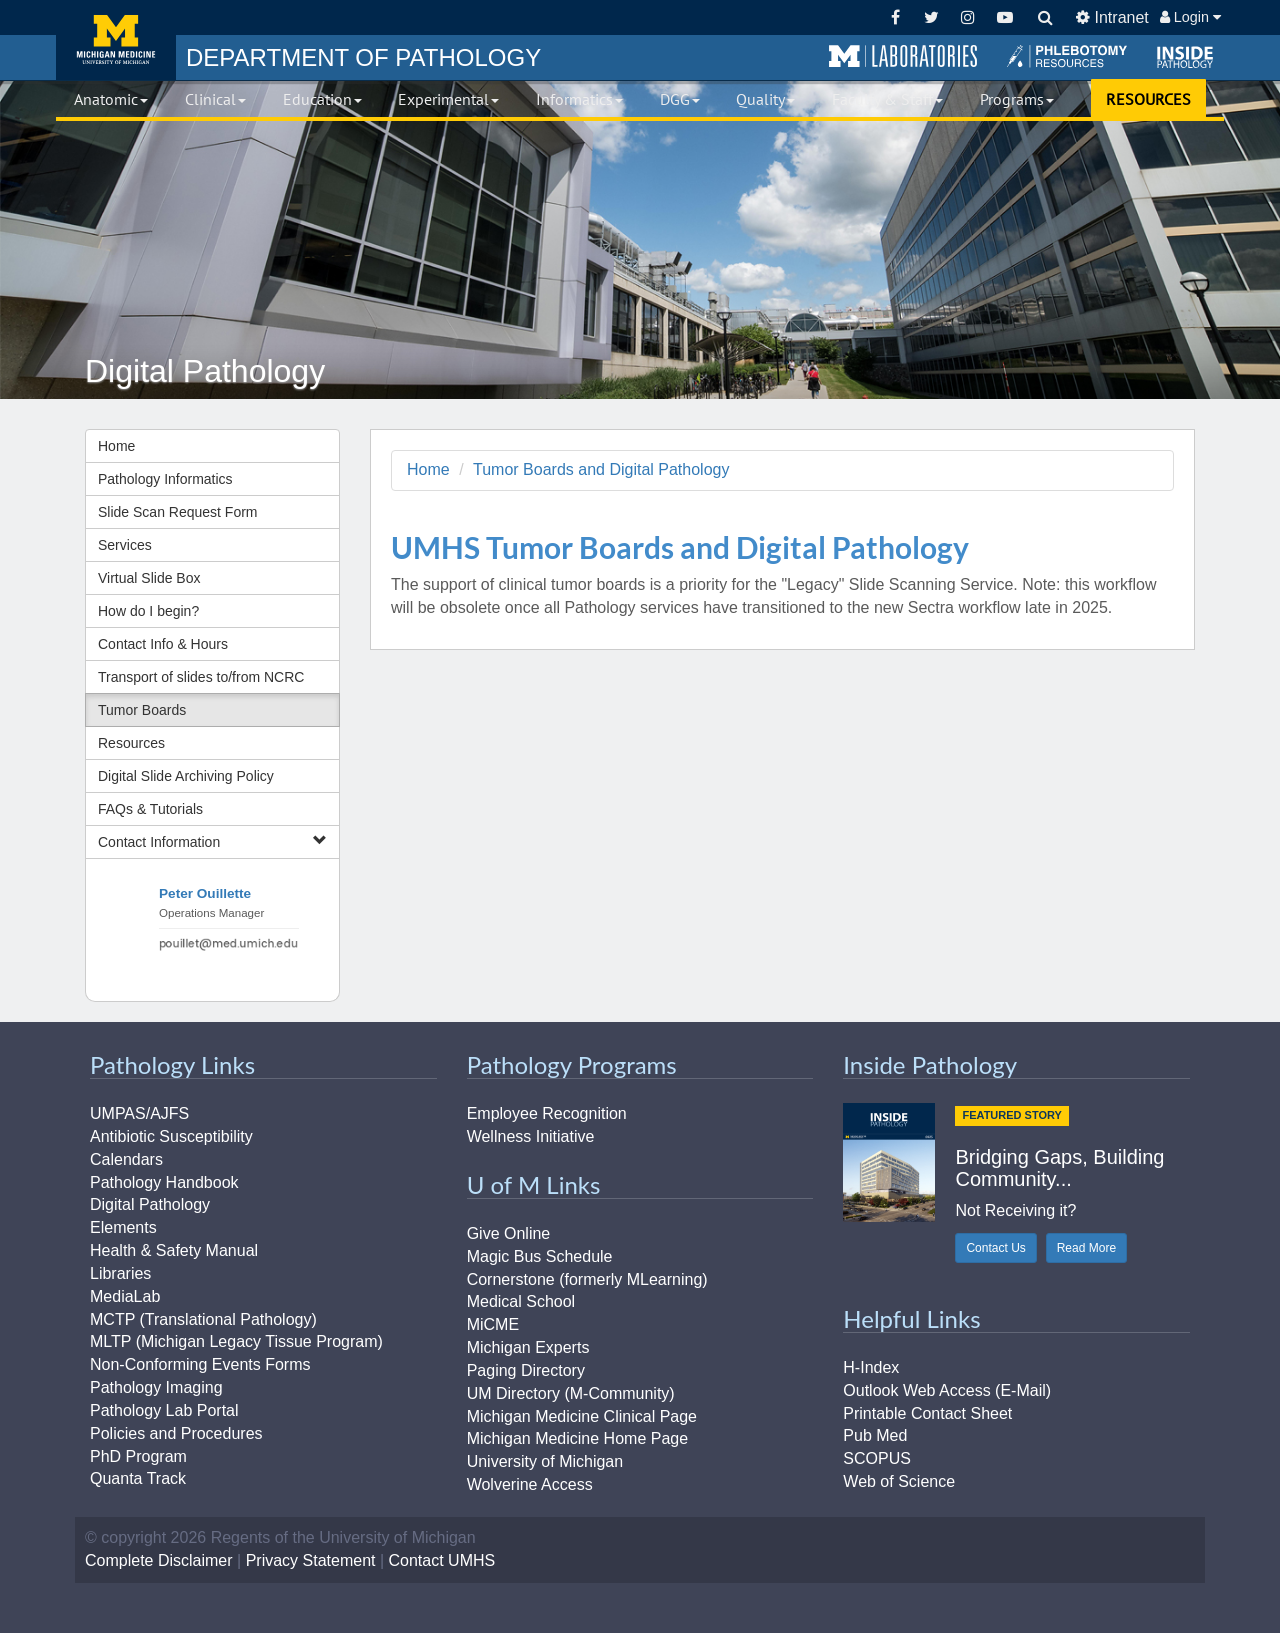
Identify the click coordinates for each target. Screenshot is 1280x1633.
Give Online (509, 1233)
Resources (131, 743)
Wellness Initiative (531, 1136)
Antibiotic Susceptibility (171, 1136)
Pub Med (875, 1435)
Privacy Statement (311, 1560)
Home (116, 446)
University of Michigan (545, 1461)
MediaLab (125, 1296)
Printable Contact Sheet (927, 1413)
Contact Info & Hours (163, 644)
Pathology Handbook (164, 1182)
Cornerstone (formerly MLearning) (587, 1279)
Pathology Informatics (165, 479)
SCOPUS (877, 1458)
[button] (903, 57)
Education (322, 99)
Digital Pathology (150, 1204)
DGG (680, 99)
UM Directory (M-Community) (571, 1393)
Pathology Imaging (156, 1387)
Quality (765, 99)
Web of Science (899, 1481)
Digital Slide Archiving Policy (186, 776)
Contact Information (212, 841)
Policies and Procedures (176, 1433)
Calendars (126, 1159)
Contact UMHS (442, 1560)
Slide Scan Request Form (178, 512)
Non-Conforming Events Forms (200, 1364)
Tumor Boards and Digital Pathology (601, 469)
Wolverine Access (530, 1484)
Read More (1086, 1248)
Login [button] (1190, 17)
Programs (1017, 99)
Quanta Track (138, 1478)
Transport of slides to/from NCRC (201, 677)
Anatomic (111, 99)
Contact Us (995, 1248)
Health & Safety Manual (174, 1250)
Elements (123, 1227)
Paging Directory (526, 1370)
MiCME (493, 1324)
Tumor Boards (142, 710)
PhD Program (138, 1456)
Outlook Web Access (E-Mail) (947, 1390)
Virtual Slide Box (149, 578)
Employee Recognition (547, 1113)
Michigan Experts (528, 1347)
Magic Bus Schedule (540, 1256)
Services (125, 545)
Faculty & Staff (887, 99)
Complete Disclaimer (159, 1560)
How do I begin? (148, 611)
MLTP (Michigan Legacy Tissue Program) (236, 1341)
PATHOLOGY (363, 57)
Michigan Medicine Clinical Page (582, 1416)
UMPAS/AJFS (139, 1113)
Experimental (448, 99)
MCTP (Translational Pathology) (203, 1319)
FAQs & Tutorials (150, 809)
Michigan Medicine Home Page (577, 1438)
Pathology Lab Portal (164, 1410)
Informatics (579, 99)
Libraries (120, 1273)
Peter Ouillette (205, 893)
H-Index (871, 1367)
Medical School (521, 1301)
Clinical (215, 99)
